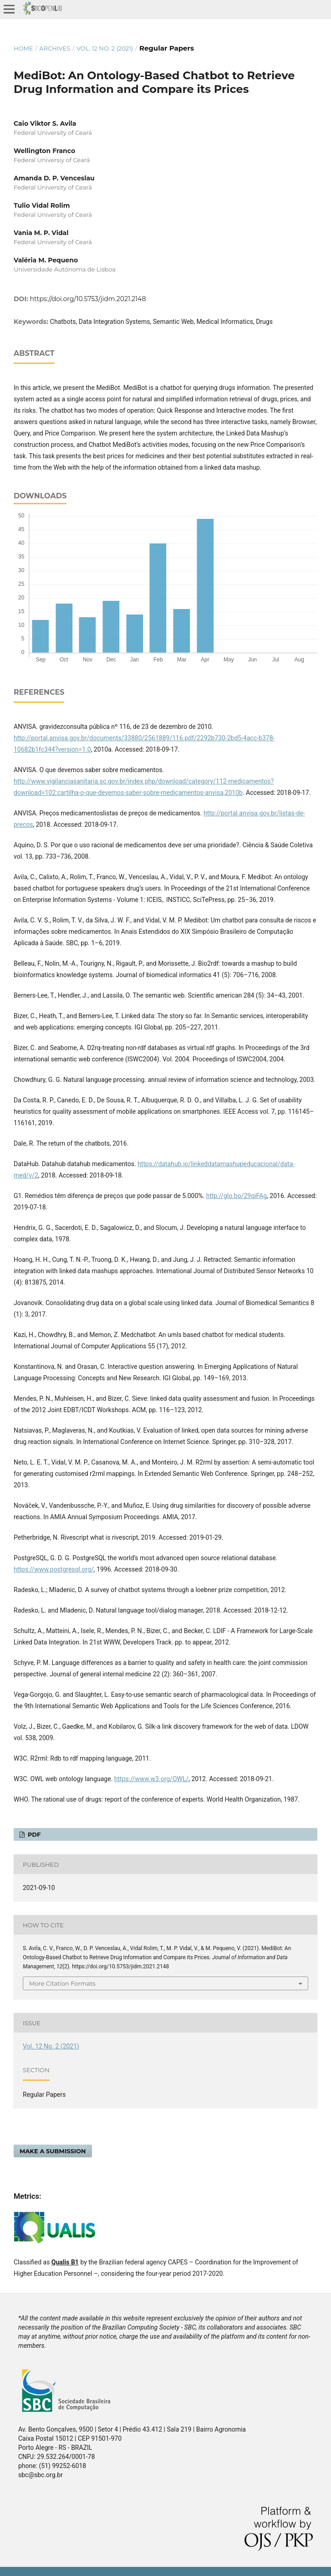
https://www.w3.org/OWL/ (151, 1778)
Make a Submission (53, 2151)
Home (23, 48)
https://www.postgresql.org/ (54, 1569)
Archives (54, 48)
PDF (33, 1834)
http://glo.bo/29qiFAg (236, 1195)
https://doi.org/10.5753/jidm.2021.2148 (88, 299)
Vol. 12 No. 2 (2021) (104, 48)
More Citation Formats (62, 1983)
